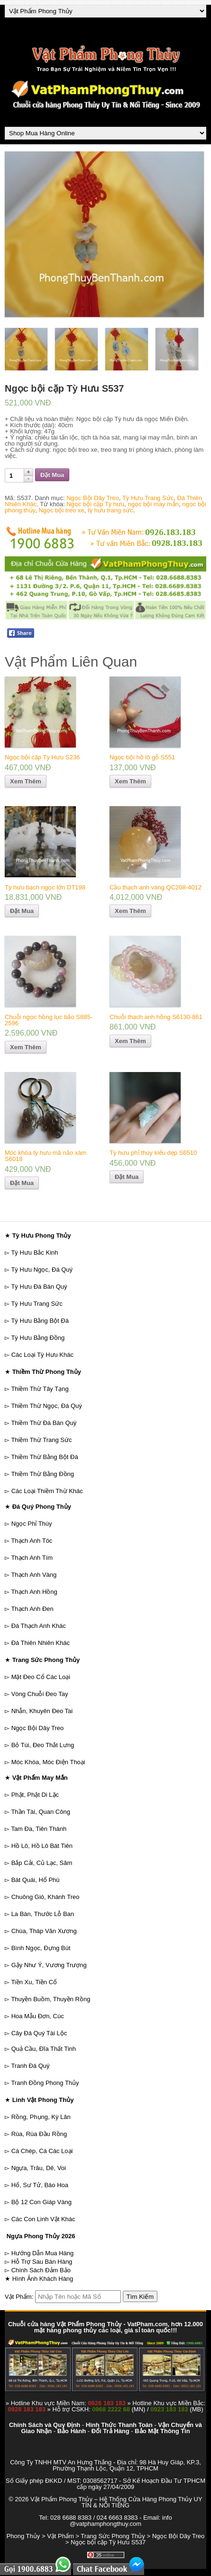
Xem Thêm (25, 781)
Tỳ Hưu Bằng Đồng (37, 1337)
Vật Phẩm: (19, 2296)
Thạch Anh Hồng (34, 1591)
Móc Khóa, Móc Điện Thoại (48, 1762)
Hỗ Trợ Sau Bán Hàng (42, 2261)
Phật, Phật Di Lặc (35, 1794)
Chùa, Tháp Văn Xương (44, 1930)
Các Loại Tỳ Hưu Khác (42, 1354)
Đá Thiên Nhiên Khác (40, 1642)
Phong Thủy (23, 2536)
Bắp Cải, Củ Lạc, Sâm (42, 1862)
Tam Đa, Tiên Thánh (38, 1828)
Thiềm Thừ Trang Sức (41, 1439)
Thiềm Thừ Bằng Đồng (42, 1473)
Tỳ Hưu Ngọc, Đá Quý (42, 1269)
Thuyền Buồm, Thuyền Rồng (50, 1999)
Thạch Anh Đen (32, 1608)
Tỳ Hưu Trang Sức (148, 497)
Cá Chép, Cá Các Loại (42, 2150)
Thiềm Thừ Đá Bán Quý (43, 1422)
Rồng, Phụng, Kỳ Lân (41, 2116)
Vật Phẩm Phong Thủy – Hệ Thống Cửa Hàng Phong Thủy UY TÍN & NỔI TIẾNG (116, 2502)
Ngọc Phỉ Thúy (31, 1523)
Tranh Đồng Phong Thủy (45, 2082)
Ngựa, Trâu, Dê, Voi (38, 2168)
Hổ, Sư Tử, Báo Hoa (39, 2185)
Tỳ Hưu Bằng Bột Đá (40, 1320)
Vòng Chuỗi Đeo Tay (39, 1693)
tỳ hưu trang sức (110, 510)
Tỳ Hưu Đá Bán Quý (39, 1286)
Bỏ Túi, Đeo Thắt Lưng (42, 1745)
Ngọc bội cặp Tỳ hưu (95, 504)
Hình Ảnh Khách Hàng (42, 2278)
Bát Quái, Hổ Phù (35, 1879)
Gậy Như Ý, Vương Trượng (49, 1965)
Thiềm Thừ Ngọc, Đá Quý (46, 1405)
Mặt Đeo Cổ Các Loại (41, 1676)
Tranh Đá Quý (30, 2065)
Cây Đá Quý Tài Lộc (39, 2033)
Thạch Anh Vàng (33, 1574)
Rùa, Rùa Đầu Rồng (39, 2133)
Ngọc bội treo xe (61, 510)
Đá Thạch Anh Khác (38, 1625)
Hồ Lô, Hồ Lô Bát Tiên (42, 1845)
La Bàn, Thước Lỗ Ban (42, 1913)
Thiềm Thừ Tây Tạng (39, 1388)
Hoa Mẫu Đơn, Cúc (37, 2016)
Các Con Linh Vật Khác (43, 2219)
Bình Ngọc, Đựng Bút (41, 1948)
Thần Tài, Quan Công (40, 1811)
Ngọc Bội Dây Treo (92, 497)
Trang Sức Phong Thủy (113, 2536)
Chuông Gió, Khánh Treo (45, 1896)
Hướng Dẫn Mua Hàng (42, 2253)
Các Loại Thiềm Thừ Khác (47, 1491)
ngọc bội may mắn (153, 504)
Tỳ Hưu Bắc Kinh (34, 1252)
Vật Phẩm (60, 2536)
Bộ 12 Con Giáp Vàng (41, 2202)
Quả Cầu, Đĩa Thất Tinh (43, 2048)
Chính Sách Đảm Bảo (41, 2270)
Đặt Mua (52, 474)
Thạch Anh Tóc (31, 1540)
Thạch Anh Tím (32, 1557)
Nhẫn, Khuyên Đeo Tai (42, 1710)
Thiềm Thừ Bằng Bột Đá (44, 1456)
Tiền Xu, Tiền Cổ (34, 1982)
